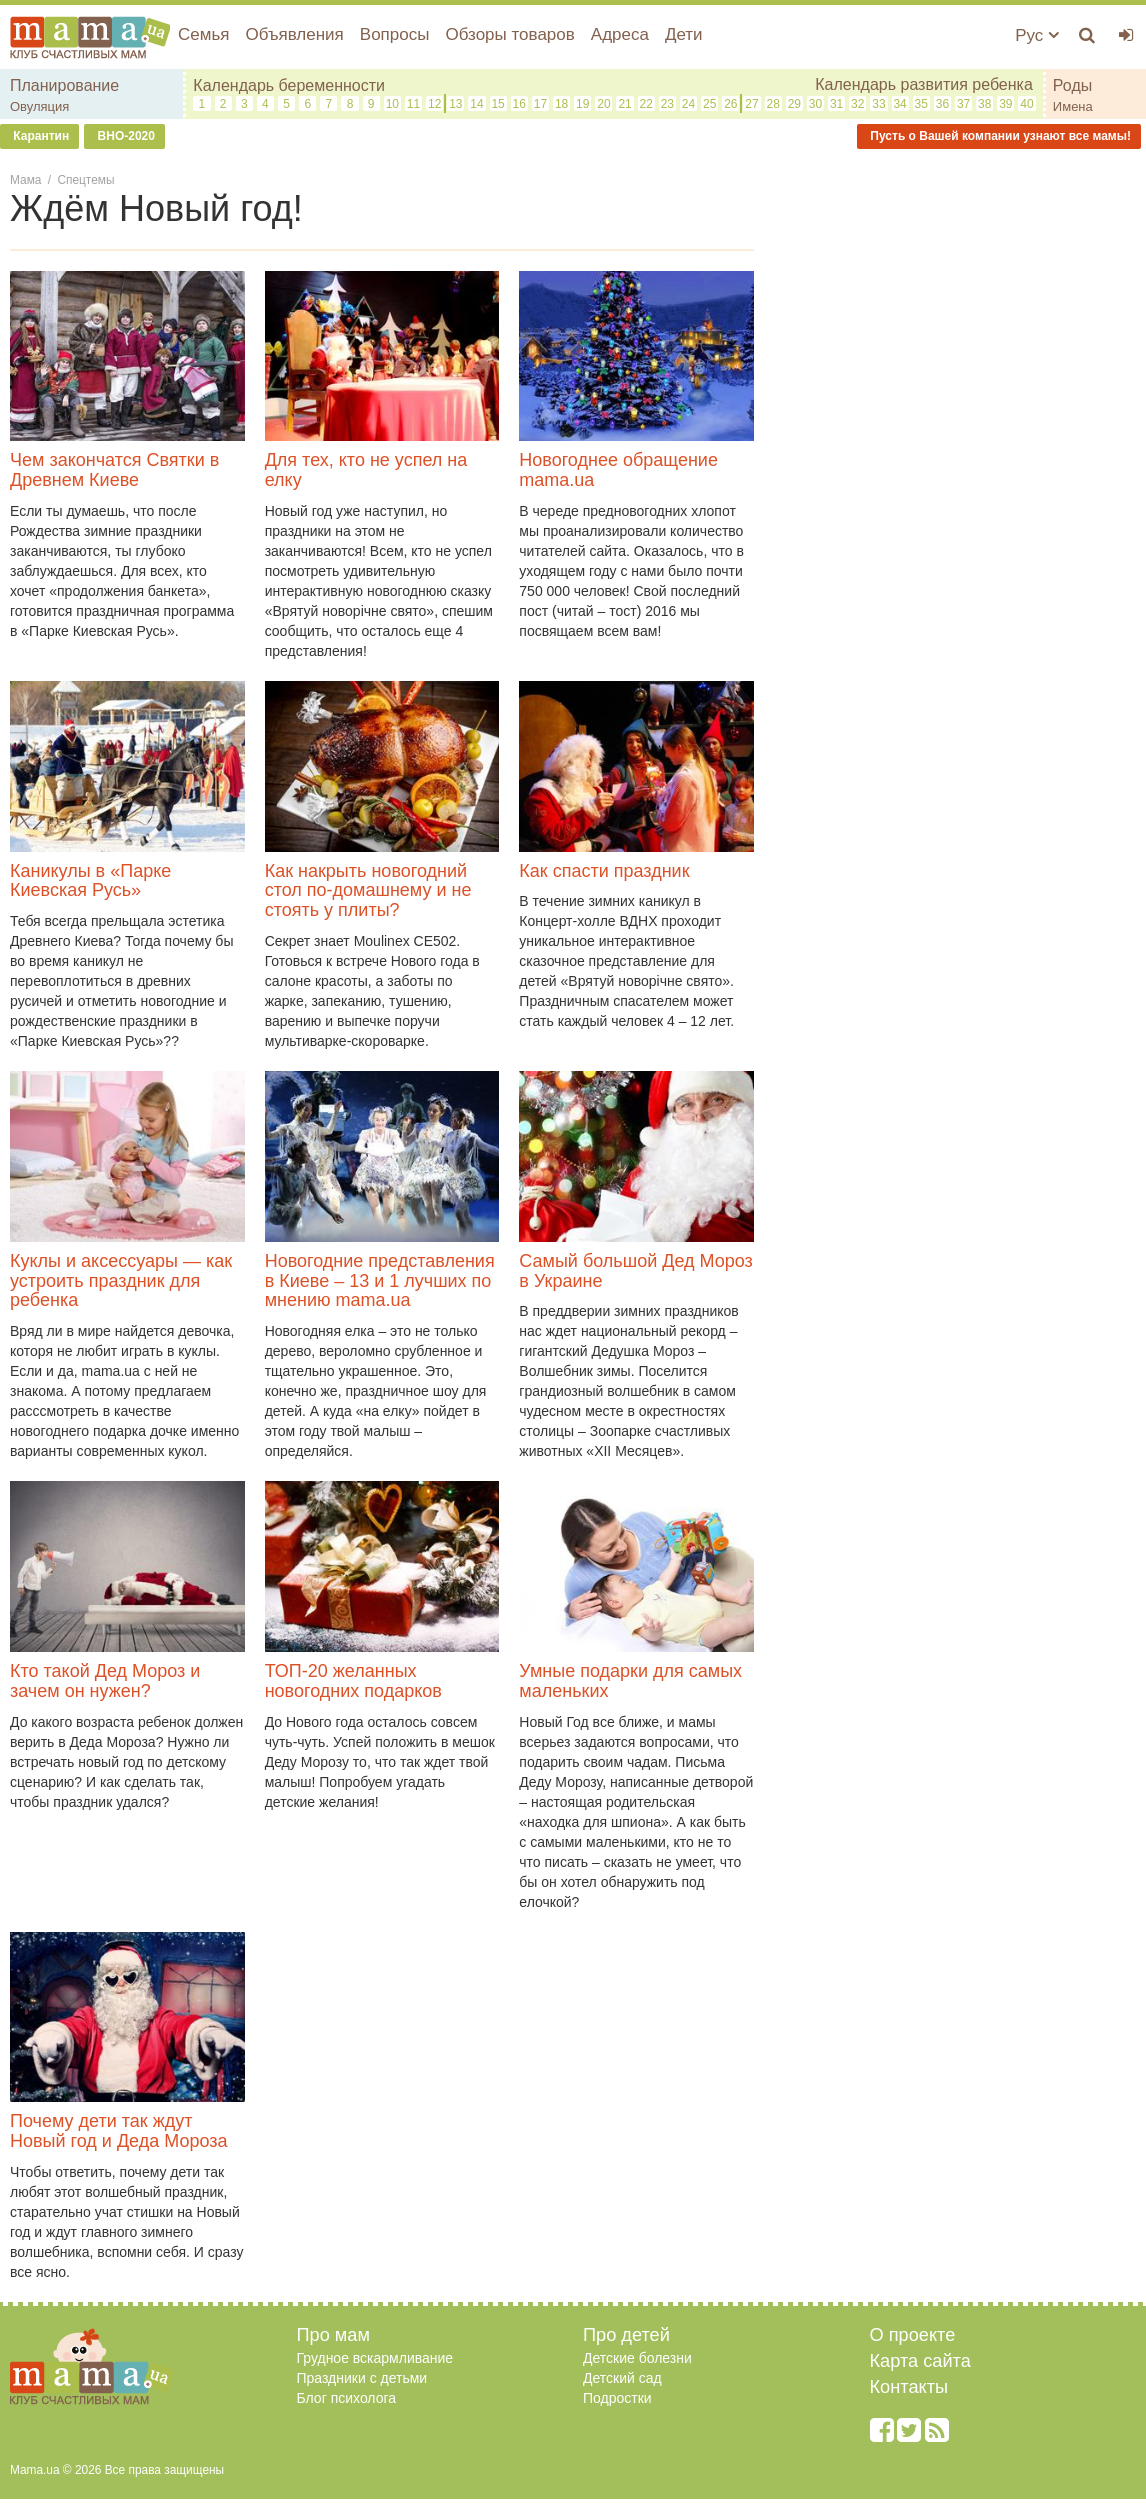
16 (519, 104)
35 (921, 104)
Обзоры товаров (509, 34)
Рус (1037, 35)
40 (1026, 104)
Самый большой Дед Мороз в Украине (635, 1271)
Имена (1073, 106)
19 (582, 104)
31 (836, 104)
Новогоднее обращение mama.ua (618, 470)
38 (984, 104)
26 (730, 104)
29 (794, 104)
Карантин (39, 136)
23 (667, 104)
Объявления (294, 34)
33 (878, 104)
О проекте (913, 2335)
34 (899, 104)
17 (540, 104)
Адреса (620, 34)
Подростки (617, 2398)
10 (392, 104)
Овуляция (39, 106)
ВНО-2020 (124, 136)
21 (624, 104)
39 (1005, 104)
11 (413, 104)
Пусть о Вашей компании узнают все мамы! (999, 136)
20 (603, 104)
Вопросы (395, 34)
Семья (203, 34)
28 (772, 104)
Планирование (64, 85)
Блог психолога (347, 2398)
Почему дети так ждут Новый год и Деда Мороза (119, 2131)
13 (455, 104)
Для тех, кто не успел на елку (366, 470)
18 (561, 104)
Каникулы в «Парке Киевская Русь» (90, 881)
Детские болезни (637, 2358)
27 (751, 104)
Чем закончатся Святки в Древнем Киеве (114, 470)
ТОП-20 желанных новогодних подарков (353, 1681)
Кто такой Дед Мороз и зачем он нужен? (105, 1681)
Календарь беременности (289, 85)
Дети (684, 34)
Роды (1072, 85)
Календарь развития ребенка (924, 84)
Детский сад (622, 2378)
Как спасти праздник (604, 871)
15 (497, 104)
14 (476, 104)
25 (709, 104)
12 (434, 104)
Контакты (909, 2387)
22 (646, 104)
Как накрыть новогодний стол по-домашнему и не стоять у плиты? (368, 891)
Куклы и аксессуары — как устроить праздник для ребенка (121, 1281)
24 (688, 104)
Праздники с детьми (362, 2378)
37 (963, 104)
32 (857, 104)
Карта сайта (920, 2361)
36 (942, 104)
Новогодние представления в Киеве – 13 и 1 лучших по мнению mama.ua (380, 1281)
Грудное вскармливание (375, 2358)
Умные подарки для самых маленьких (630, 1681)
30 (815, 104)
